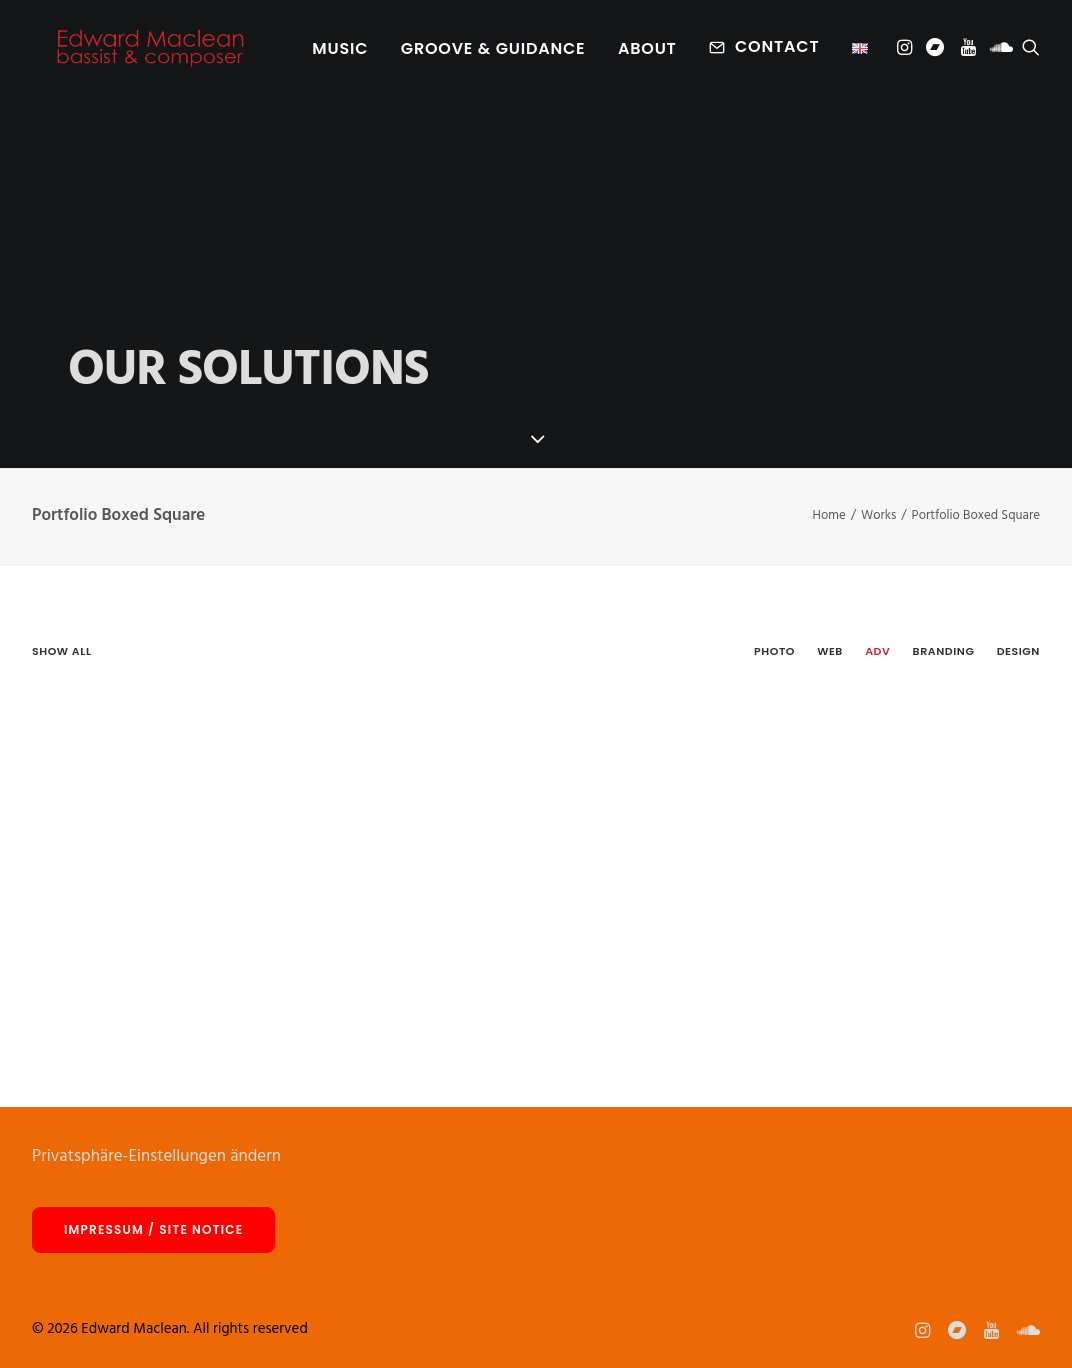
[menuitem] (340, 54)
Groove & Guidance (493, 53)
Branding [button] (944, 651)
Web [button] (830, 651)
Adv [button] (877, 651)
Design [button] (1018, 651)
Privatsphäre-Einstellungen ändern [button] (156, 1156)
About (647, 53)
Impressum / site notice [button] (153, 1229)
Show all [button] (61, 651)
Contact (777, 51)
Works (878, 515)
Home (829, 515)
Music (340, 53)
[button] (906, 52)
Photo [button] (774, 651)
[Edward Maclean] (150, 52)
